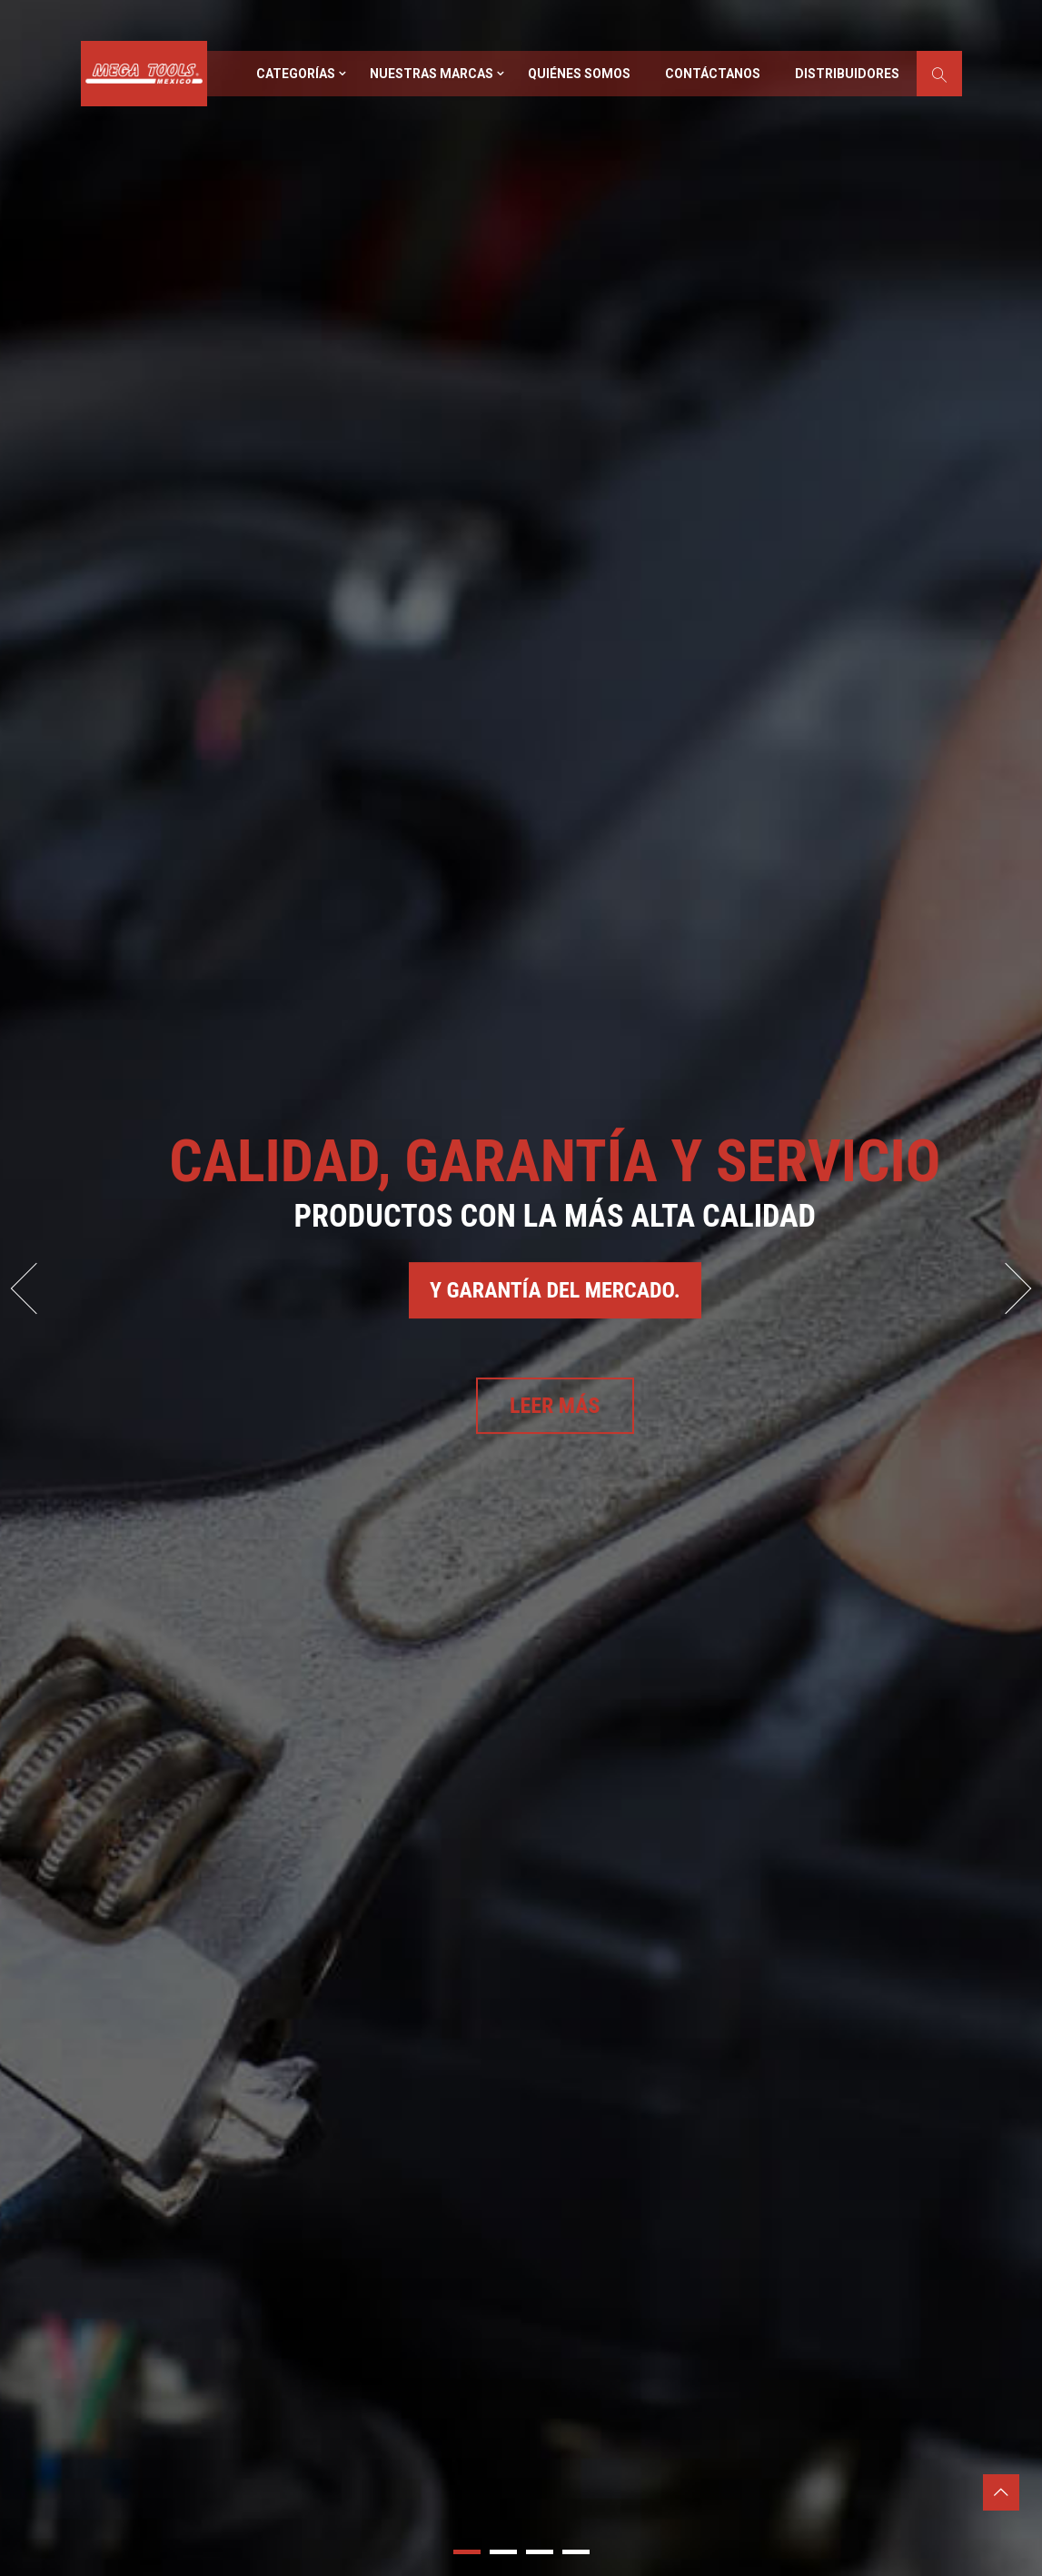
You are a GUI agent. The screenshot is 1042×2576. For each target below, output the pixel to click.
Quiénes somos (579, 73)
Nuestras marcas (431, 73)
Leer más (555, 1405)
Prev (37, 1288)
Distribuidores (847, 73)
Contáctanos (712, 73)
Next (1006, 1288)
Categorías (295, 73)
